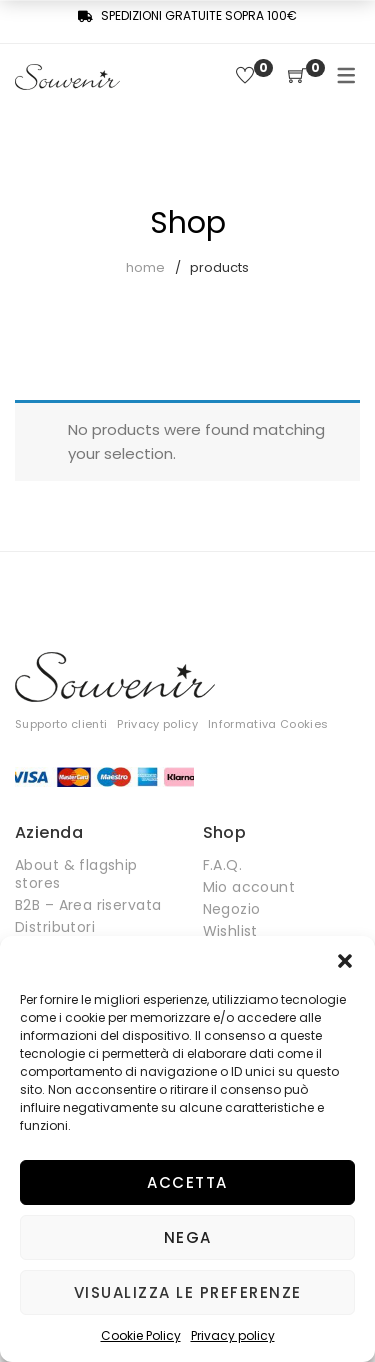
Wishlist (230, 931)
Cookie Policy (141, 1335)
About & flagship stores (76, 874)
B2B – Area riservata (88, 905)
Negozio (232, 909)
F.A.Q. (223, 865)
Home (145, 267)
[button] (345, 961)
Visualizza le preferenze (188, 1292)
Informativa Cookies (268, 724)
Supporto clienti (61, 724)
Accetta (187, 1182)
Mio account (249, 887)
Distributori (55, 927)
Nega (188, 1237)
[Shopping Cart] (297, 76)
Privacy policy (233, 1335)
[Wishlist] (245, 76)
